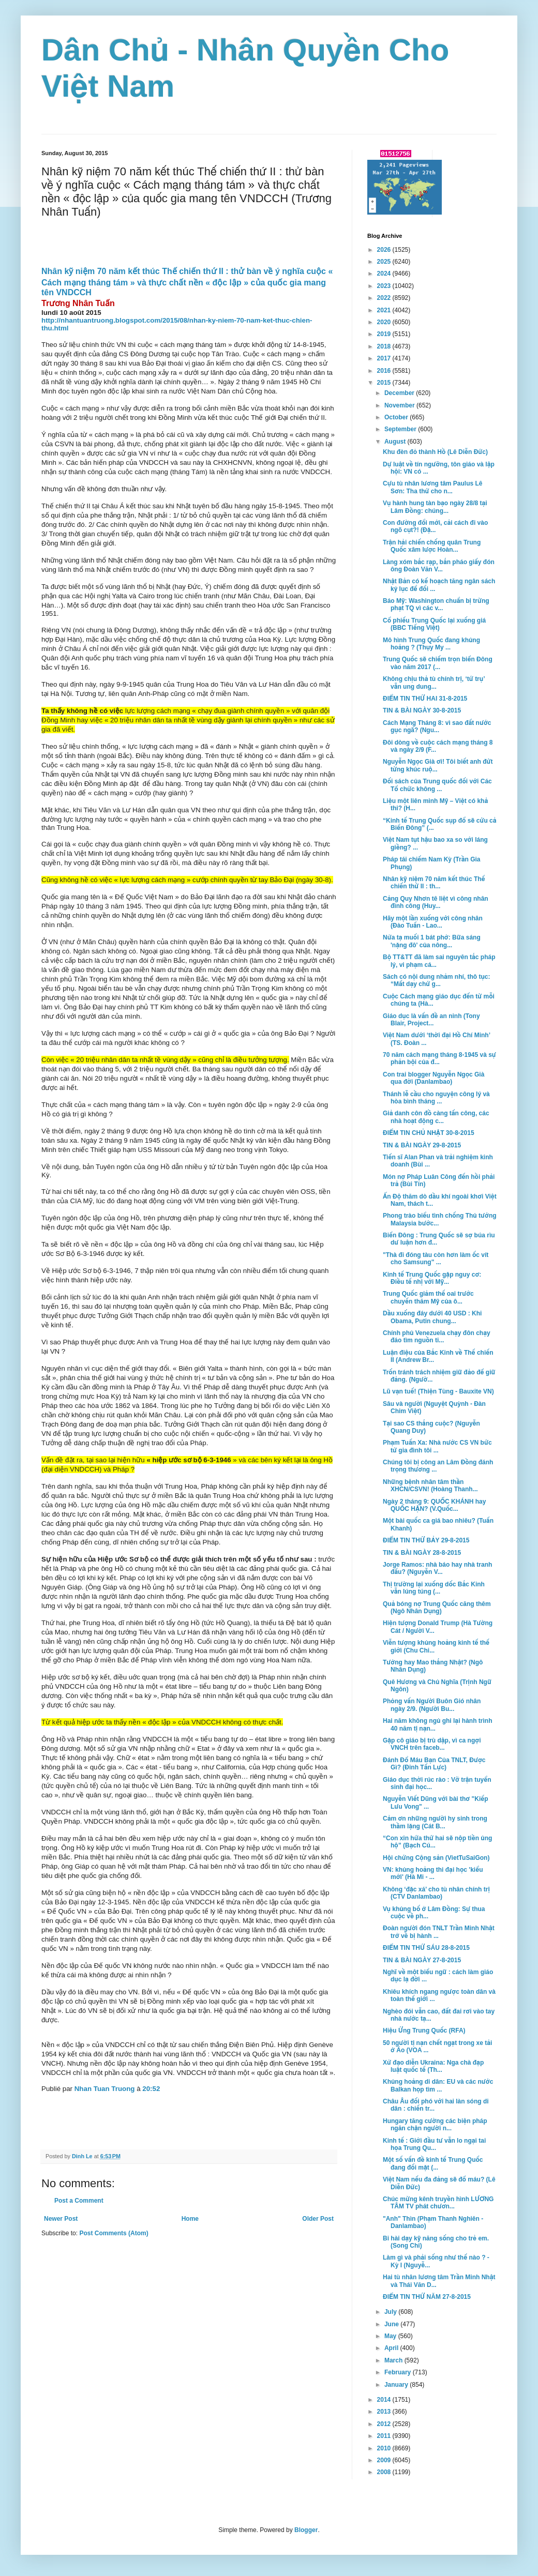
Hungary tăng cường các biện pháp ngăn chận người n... (435, 2124)
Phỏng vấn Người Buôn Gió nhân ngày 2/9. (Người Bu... (432, 1705)
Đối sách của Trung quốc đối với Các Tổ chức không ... (437, 785)
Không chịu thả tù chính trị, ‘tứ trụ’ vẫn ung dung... (434, 682)
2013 (385, 2411)
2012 (385, 2424)
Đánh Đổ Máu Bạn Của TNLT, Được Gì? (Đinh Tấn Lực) (434, 1763)
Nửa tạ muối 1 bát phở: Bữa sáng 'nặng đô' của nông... (432, 941)
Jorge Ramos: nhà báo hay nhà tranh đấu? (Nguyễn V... (437, 1568)
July (391, 2311)
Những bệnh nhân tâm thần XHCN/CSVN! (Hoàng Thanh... (430, 1485)
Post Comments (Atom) (113, 2233)
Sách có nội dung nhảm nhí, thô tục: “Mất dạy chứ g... (436, 980)
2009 (385, 2460)
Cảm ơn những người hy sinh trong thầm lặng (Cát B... (435, 1822)
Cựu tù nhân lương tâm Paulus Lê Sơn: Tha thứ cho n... (433, 487)
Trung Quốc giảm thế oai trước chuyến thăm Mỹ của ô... (428, 1297)
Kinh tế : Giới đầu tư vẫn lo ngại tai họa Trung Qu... (434, 2144)
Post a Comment (78, 2200)
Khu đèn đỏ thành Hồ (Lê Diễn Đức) (435, 452)
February (398, 2372)
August (396, 441)
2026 (385, 249)
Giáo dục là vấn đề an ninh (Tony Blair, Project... (431, 1019)
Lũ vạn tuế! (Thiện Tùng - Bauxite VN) (438, 1391)
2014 (385, 2399)
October (397, 417)
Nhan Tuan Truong (105, 2089)
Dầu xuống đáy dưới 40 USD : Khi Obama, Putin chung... (432, 1317)
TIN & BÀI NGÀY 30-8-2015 (422, 710)
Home (190, 2218)
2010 (385, 2448)
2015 (385, 382)
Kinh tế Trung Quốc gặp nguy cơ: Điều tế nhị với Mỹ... (432, 1278)
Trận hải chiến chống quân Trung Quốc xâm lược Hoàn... (432, 546)
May (391, 2336)
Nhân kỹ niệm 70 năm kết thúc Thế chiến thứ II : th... (434, 882)
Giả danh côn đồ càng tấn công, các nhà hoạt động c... (436, 1117)
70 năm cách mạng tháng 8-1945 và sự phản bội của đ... (439, 1058)
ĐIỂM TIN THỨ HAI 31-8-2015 (425, 698)
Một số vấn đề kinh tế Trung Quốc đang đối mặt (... (433, 2163)
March (394, 2360)
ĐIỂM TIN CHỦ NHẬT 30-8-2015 (428, 1133)
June (392, 2324)
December (400, 393)
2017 (385, 358)
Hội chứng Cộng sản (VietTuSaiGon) (436, 1857)
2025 (385, 261)
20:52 (151, 2089)
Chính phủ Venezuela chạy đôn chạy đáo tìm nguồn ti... (436, 1336)
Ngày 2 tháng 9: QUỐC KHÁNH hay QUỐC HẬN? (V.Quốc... (434, 1505)
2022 (385, 297)
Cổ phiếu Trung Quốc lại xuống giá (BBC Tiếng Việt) (434, 624)
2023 (385, 286)
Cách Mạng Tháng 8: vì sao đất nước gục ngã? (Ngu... (437, 726)
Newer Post (61, 2218)
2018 (385, 346)
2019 (385, 334)
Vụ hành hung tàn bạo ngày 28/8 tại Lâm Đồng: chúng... (435, 506)
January (397, 2384)
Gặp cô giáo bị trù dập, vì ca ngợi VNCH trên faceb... (432, 1744)
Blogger (306, 2530)
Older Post (318, 2218)
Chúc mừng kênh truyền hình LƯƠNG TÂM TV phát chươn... (438, 2202)
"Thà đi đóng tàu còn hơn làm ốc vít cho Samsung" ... (435, 1258)
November (400, 405)
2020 (385, 322)
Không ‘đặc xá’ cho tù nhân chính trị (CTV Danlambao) (436, 1893)
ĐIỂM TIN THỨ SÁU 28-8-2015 (426, 1947)
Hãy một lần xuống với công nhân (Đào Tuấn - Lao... (433, 922)
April (392, 2348)
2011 (385, 2435)
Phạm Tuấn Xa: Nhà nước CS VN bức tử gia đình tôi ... (437, 1446)
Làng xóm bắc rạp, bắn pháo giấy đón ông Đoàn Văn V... (439, 565)
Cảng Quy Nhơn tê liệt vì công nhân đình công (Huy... (435, 902)
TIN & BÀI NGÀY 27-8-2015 (422, 1960)
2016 (385, 370)
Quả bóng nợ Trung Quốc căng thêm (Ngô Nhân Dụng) (437, 1607)
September (401, 429)
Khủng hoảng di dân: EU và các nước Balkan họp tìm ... (438, 2085)
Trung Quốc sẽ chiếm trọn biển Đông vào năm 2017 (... (437, 663)
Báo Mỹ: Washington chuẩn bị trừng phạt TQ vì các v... (436, 604)
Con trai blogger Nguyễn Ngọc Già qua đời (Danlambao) (433, 1078)
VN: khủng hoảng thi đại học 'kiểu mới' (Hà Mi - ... (433, 1873)
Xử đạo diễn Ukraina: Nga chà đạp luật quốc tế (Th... (433, 2066)
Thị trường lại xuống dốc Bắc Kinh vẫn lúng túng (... (434, 1588)
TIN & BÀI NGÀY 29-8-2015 (422, 1145)
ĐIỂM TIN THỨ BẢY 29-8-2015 (426, 1540)
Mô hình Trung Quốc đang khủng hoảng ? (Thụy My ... (431, 644)
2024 (385, 273)
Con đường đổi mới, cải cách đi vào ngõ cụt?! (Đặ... (435, 526)
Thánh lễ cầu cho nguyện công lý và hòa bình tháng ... (436, 1097)
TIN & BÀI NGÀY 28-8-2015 (422, 1552)
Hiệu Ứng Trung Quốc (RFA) (424, 2030)
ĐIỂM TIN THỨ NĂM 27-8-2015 (427, 2296)
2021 (385, 310)
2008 (385, 2472)
